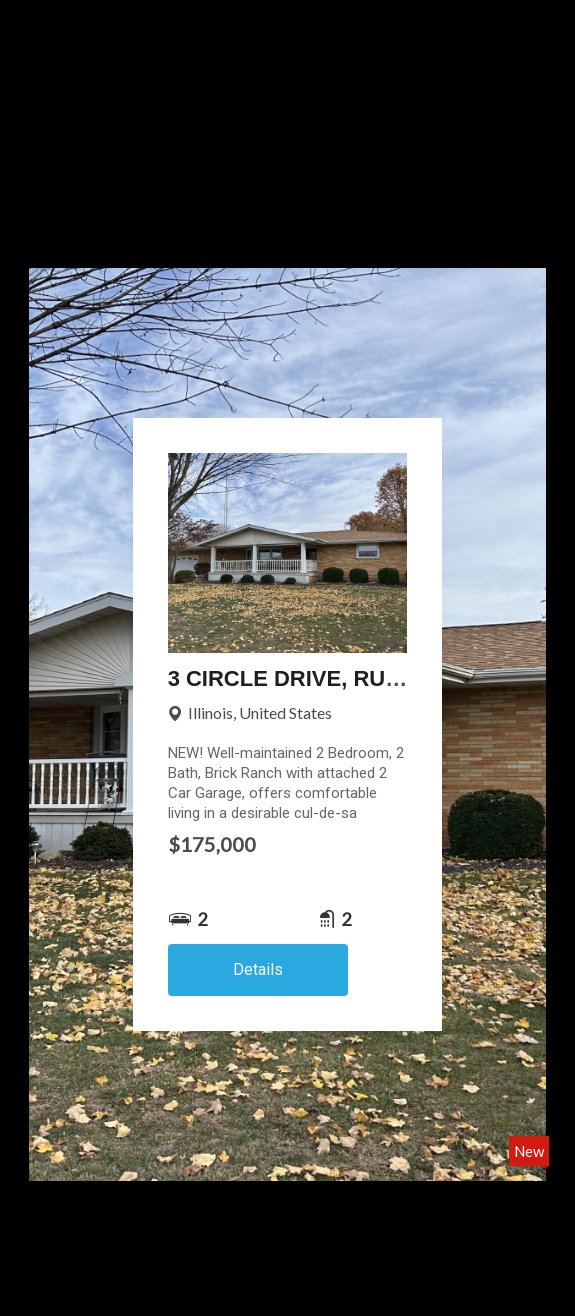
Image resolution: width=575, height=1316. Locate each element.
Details (258, 969)
